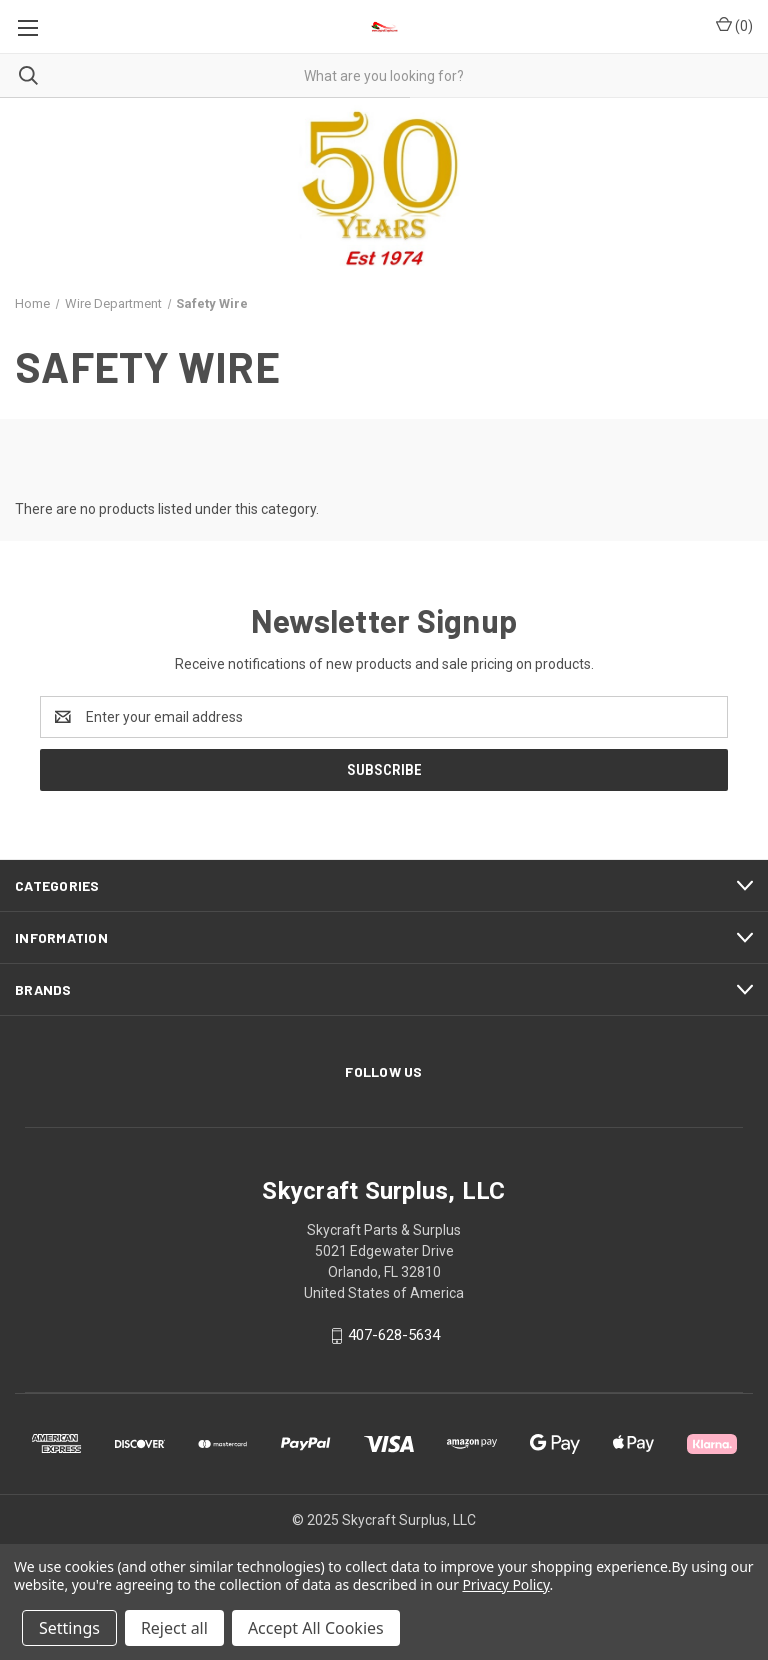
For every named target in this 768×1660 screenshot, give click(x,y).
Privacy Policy (505, 1584)
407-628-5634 (394, 1336)
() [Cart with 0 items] (734, 25)
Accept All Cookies (316, 1628)
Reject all (174, 1628)
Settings (69, 1628)
